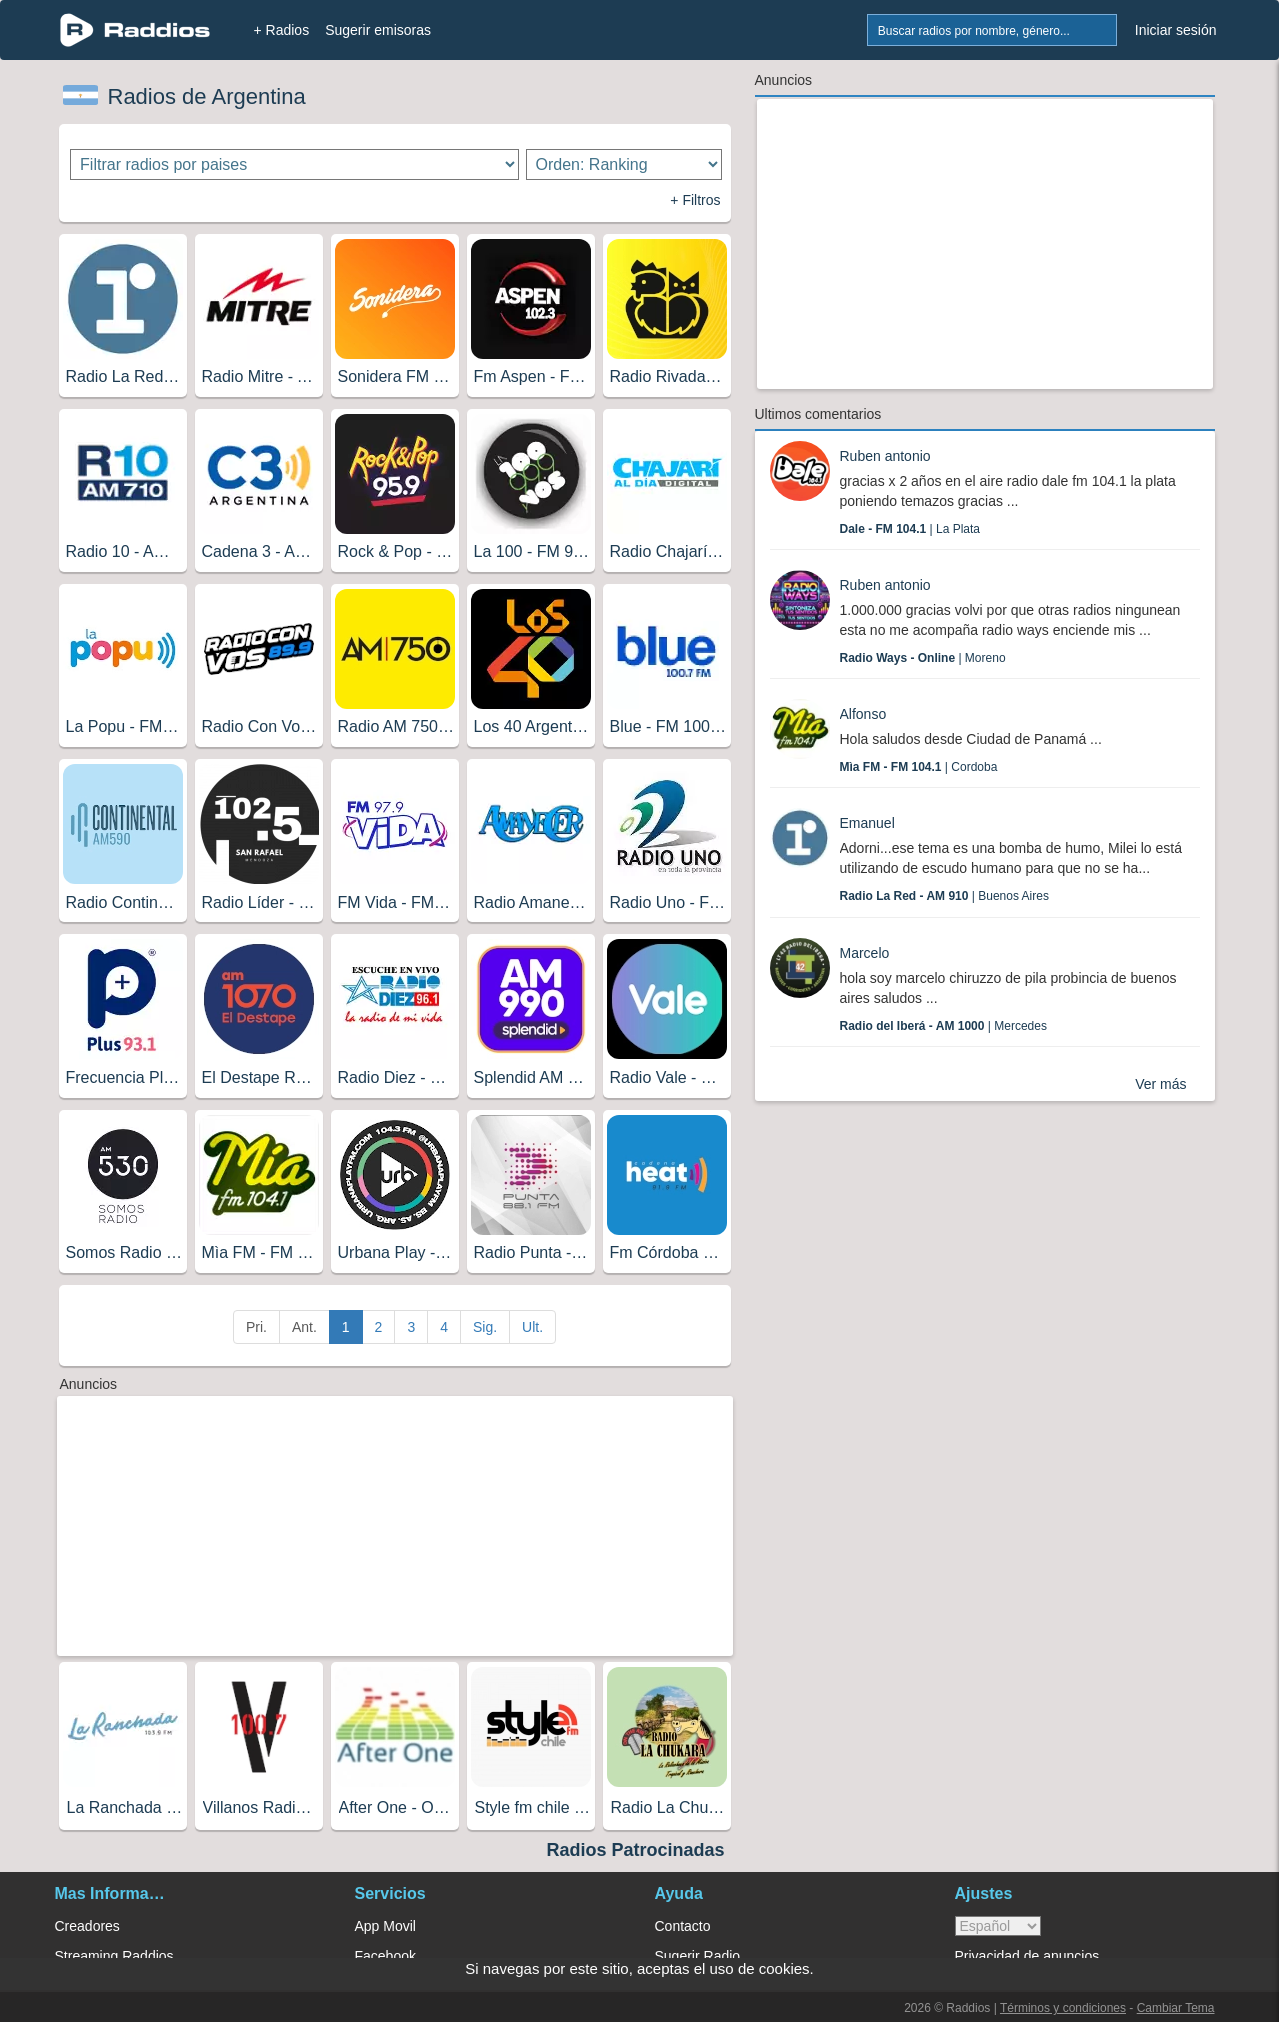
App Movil (385, 1926)
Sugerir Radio (698, 1956)
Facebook (385, 1956)
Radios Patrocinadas (635, 1850)
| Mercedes (943, 1026)
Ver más (1160, 1084)
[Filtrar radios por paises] (294, 164)
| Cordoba (919, 767)
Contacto (683, 1926)
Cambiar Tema (1176, 2008)
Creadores (87, 1926)
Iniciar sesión (1176, 30)
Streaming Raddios (114, 1956)
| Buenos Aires (944, 896)
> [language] (998, 1926)
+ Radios (282, 30)
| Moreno (923, 658)
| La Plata (910, 529)
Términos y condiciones (1063, 2008)
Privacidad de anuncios (1027, 1956)
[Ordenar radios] (624, 164)
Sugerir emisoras (378, 30)
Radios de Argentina (207, 96)
